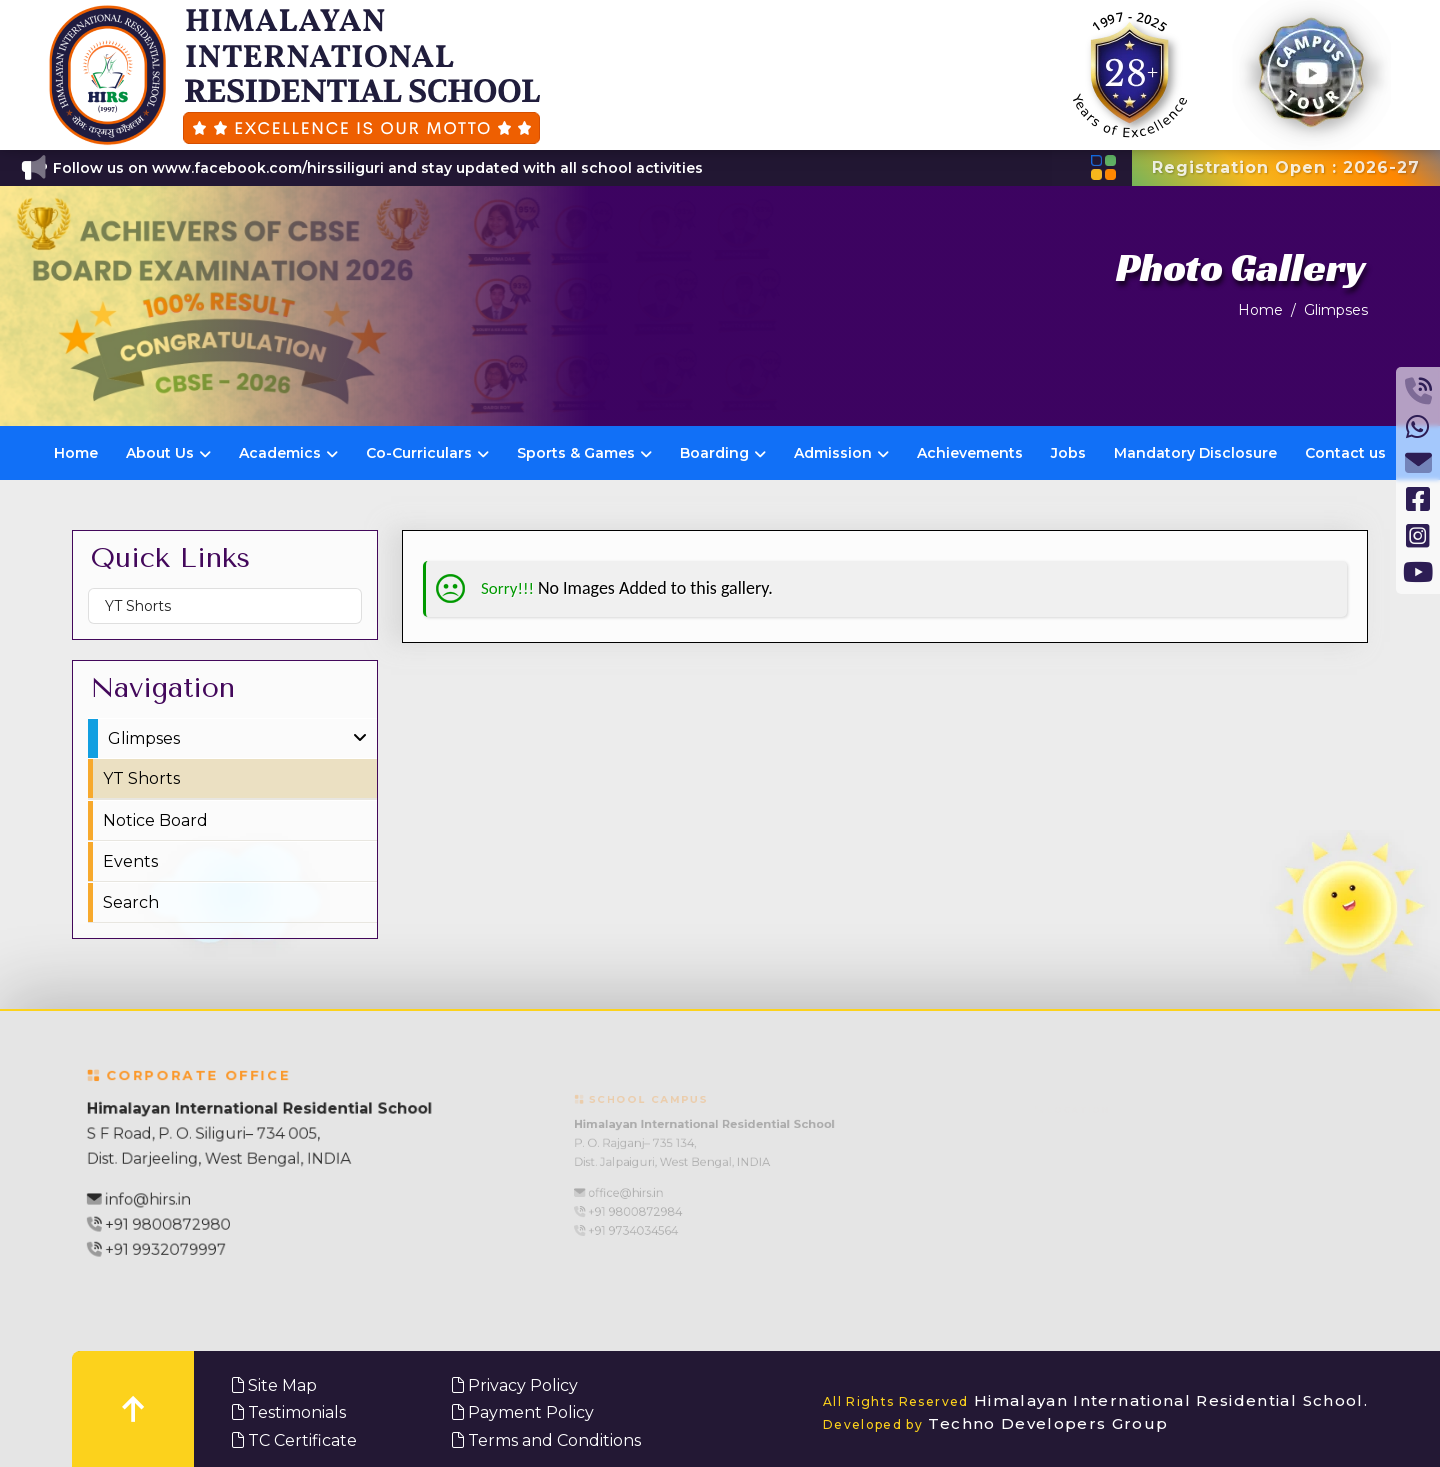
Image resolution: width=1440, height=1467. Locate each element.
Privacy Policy (515, 1385)
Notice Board (155, 820)
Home (1260, 310)
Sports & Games (584, 453)
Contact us (1345, 453)
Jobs (1068, 453)
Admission (841, 453)
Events (130, 861)
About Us (168, 453)
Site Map (274, 1385)
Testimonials (289, 1412)
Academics (288, 453)
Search (131, 902)
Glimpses (1336, 310)
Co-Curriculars (427, 453)
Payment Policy (523, 1412)
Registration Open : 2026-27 (1286, 167)
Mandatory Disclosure (1195, 453)
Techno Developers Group (996, 1423)
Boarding (723, 453)
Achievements (970, 453)
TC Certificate (294, 1440)
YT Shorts (138, 606)
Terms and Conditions (546, 1440)
